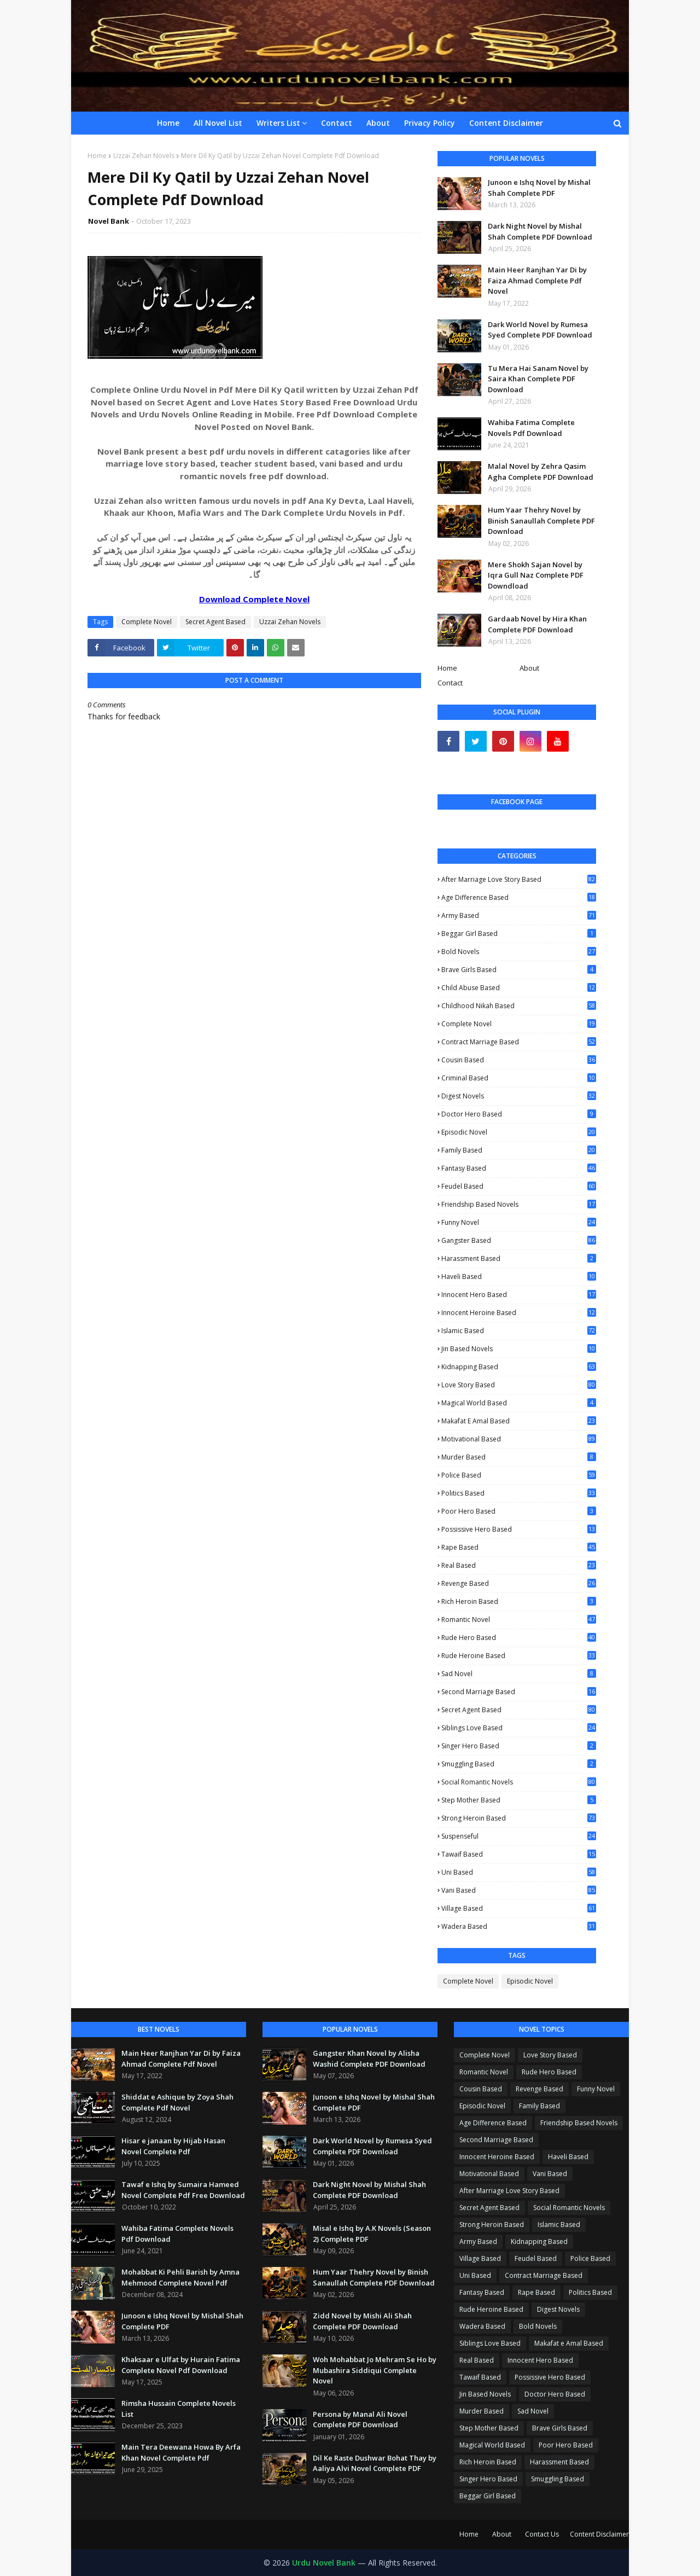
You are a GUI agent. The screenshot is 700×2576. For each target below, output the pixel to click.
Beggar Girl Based (518, 933)
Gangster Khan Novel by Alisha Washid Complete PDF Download (369, 2058)
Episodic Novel (518, 1132)
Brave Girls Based (518, 969)
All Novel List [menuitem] (218, 123)
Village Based (518, 1908)
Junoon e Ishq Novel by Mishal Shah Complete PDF (539, 187)
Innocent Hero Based (518, 1294)
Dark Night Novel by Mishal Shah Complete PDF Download (540, 231)
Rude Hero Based (518, 1638)
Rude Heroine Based (518, 1655)
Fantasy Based (518, 1168)
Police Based (518, 1475)
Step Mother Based (518, 1800)
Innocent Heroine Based (518, 1313)
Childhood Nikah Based (518, 1005)
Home (97, 155)
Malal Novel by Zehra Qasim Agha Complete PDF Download (540, 471)
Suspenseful (518, 1836)
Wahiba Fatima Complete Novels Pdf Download (531, 427)
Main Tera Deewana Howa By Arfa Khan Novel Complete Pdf (181, 2452)
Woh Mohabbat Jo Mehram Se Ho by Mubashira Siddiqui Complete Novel (374, 2370)
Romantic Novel (518, 1620)
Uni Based (518, 1872)
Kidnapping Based (518, 1366)
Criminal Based (518, 1078)
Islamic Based (518, 1330)
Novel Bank (108, 221)
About (529, 668)
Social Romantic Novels (518, 1782)
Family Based (518, 1150)
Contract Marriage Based (518, 1041)
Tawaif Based (518, 1854)
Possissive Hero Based (518, 1529)
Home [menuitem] (168, 123)
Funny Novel (518, 1223)
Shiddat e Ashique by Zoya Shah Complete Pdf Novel (177, 2102)
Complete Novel (146, 621)
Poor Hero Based (518, 1511)
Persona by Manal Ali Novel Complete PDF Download (360, 2419)
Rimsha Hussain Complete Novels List (178, 2408)
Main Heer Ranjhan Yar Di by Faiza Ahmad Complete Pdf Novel (537, 280)
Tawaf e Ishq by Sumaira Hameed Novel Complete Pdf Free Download (183, 2189)
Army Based (518, 915)
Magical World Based (518, 1403)
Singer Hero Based (518, 1746)
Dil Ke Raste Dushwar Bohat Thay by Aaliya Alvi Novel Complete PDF (374, 2463)
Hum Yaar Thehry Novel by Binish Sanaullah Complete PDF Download (541, 520)
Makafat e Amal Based (518, 1421)
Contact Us (542, 2534)
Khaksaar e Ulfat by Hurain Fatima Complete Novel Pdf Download (180, 2364)
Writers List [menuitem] (278, 123)
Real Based (518, 1565)
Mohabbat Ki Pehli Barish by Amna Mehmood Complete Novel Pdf (180, 2277)
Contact (450, 683)
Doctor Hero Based (518, 1114)
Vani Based (518, 1890)
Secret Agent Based (215, 621)
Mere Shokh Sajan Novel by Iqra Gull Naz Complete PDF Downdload (536, 575)
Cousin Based (518, 1060)
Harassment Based (518, 1258)
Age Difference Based (518, 898)
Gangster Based (518, 1240)
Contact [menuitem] (336, 123)
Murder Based (518, 1457)
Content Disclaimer (599, 2534)
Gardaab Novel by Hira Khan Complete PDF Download (537, 624)
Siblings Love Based (518, 1727)
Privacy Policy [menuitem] (429, 123)
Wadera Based (518, 1926)
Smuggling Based (518, 1764)
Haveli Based (518, 1277)
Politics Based (518, 1493)
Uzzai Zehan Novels (143, 155)
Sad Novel (518, 1673)
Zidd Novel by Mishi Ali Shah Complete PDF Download (362, 2321)
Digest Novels (518, 1096)
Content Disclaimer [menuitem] (506, 123)
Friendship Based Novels (518, 1205)
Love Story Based (518, 1385)
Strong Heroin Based (518, 1818)
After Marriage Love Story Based (518, 879)
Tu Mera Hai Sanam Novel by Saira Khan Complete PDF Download (538, 378)
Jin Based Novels (518, 1348)
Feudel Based (518, 1186)
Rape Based (518, 1547)
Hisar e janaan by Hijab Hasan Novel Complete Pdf (173, 2146)
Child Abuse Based (518, 987)
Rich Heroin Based (518, 1601)
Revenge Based (518, 1584)
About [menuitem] (378, 123)
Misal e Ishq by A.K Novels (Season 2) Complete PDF (372, 2233)
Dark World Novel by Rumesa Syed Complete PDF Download (540, 329)
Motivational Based (518, 1439)
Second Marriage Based (518, 1692)
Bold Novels (518, 951)
